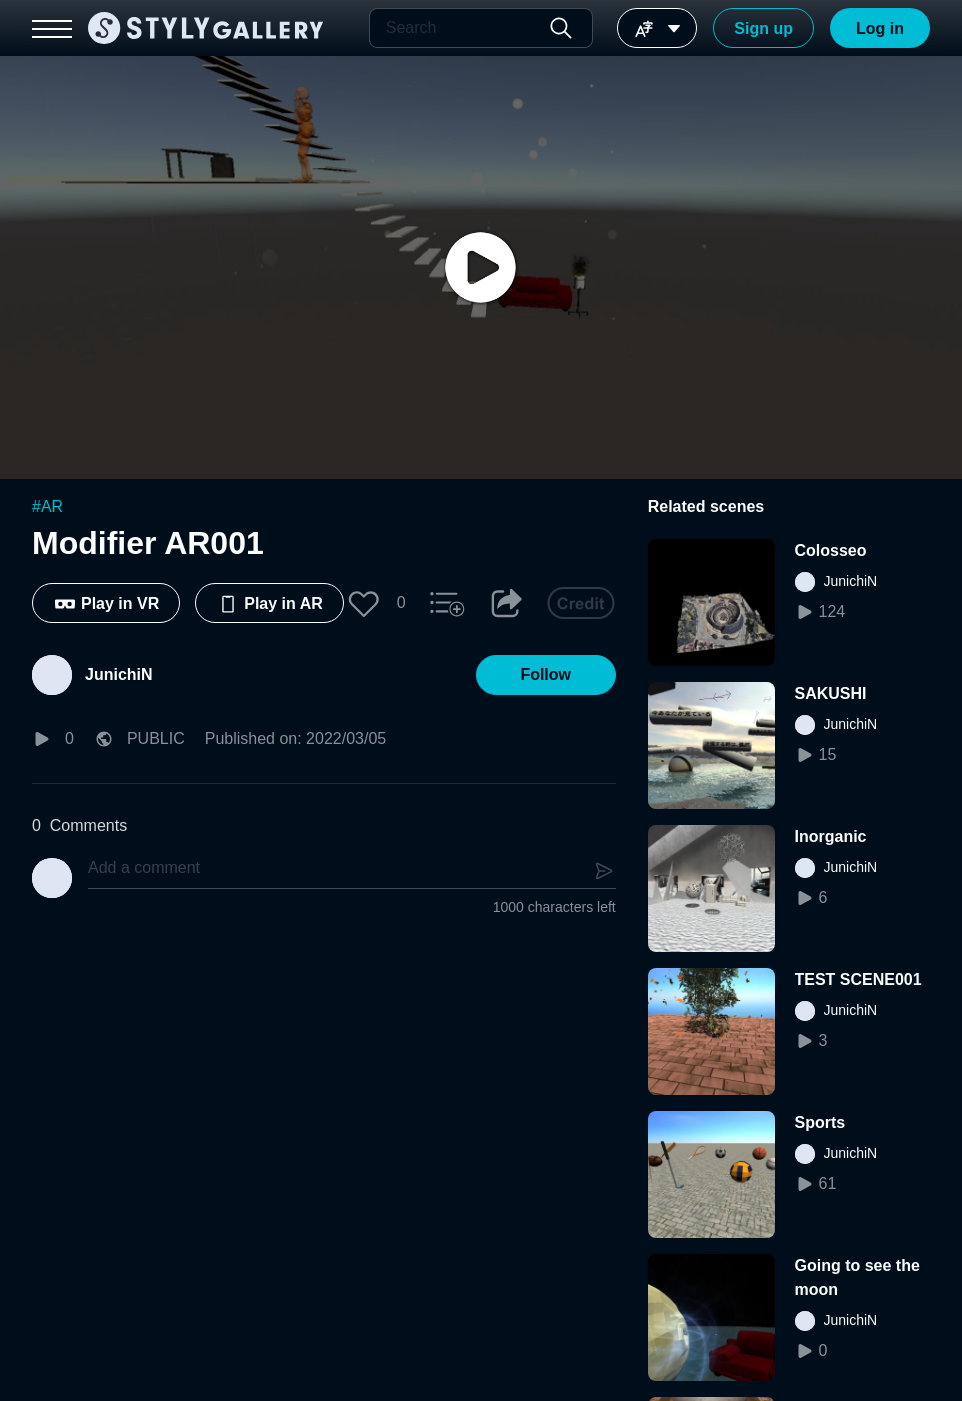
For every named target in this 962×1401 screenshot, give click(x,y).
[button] (364, 603)
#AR (47, 506)
